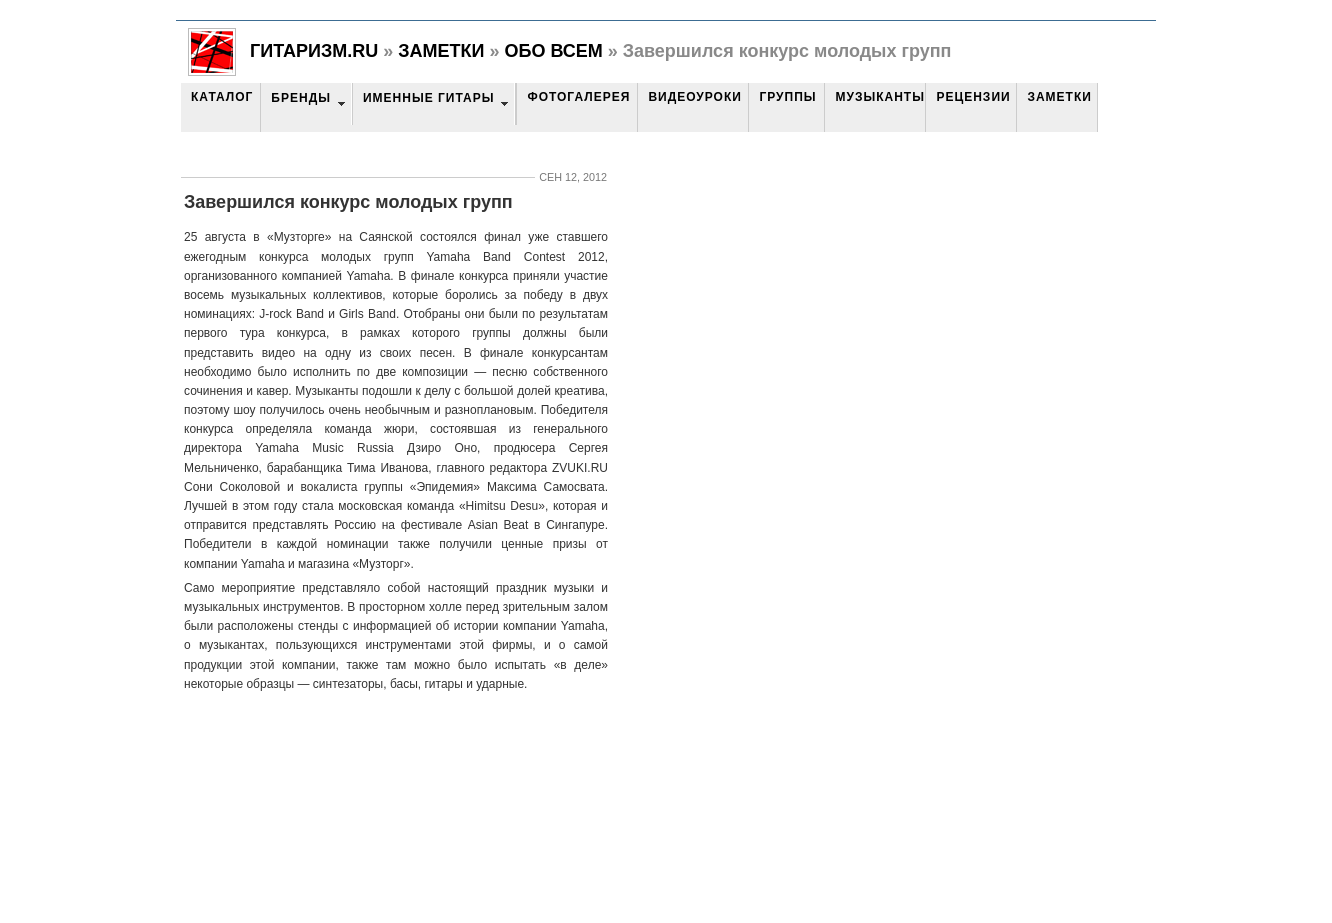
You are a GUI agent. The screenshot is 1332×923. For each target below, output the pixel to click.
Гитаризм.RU (314, 51)
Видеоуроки (694, 97)
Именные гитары (428, 98)
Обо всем (553, 51)
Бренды (301, 98)
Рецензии (973, 97)
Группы (787, 97)
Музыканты (879, 97)
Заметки (441, 51)
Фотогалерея (578, 97)
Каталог (222, 97)
